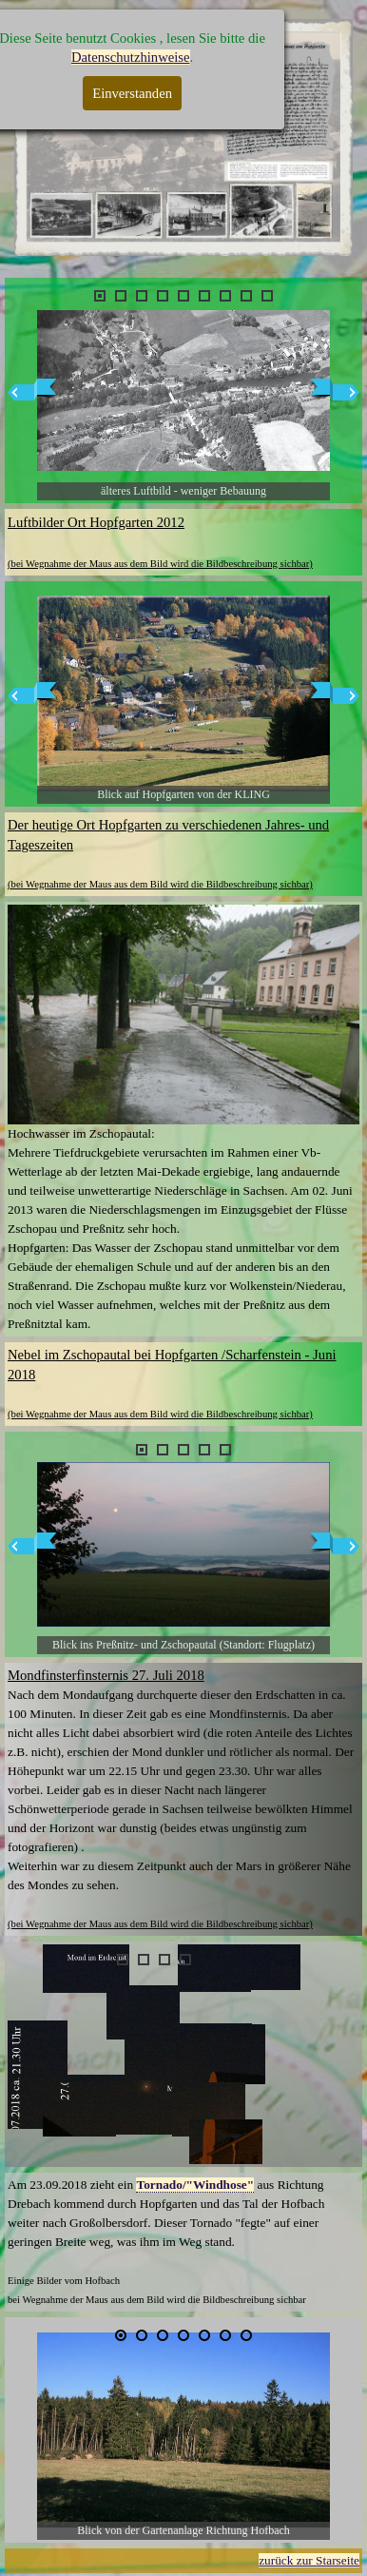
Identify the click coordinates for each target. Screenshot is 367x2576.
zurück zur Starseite (309, 2560)
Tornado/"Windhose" (195, 2184)
